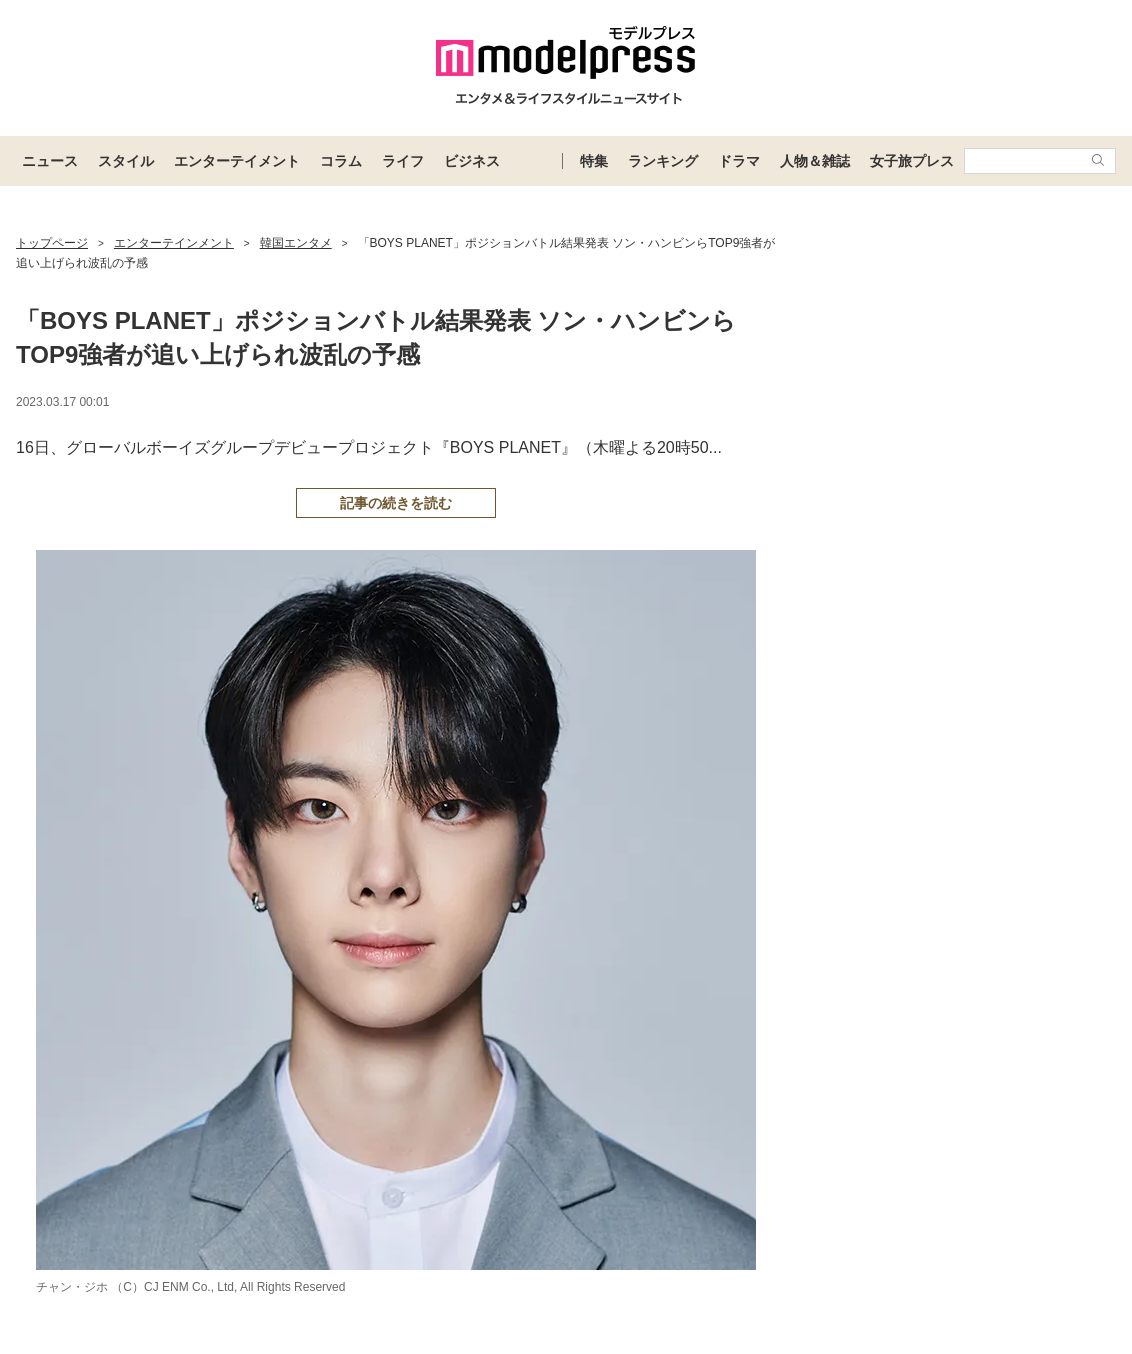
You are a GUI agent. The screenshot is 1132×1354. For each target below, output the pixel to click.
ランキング (663, 161)
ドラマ (739, 161)
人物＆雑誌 (815, 161)
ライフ (403, 161)
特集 (594, 161)
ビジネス (472, 161)
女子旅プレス (912, 161)
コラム (341, 161)
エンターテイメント (237, 161)
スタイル (126, 161)
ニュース (50, 161)
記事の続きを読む (396, 503)
